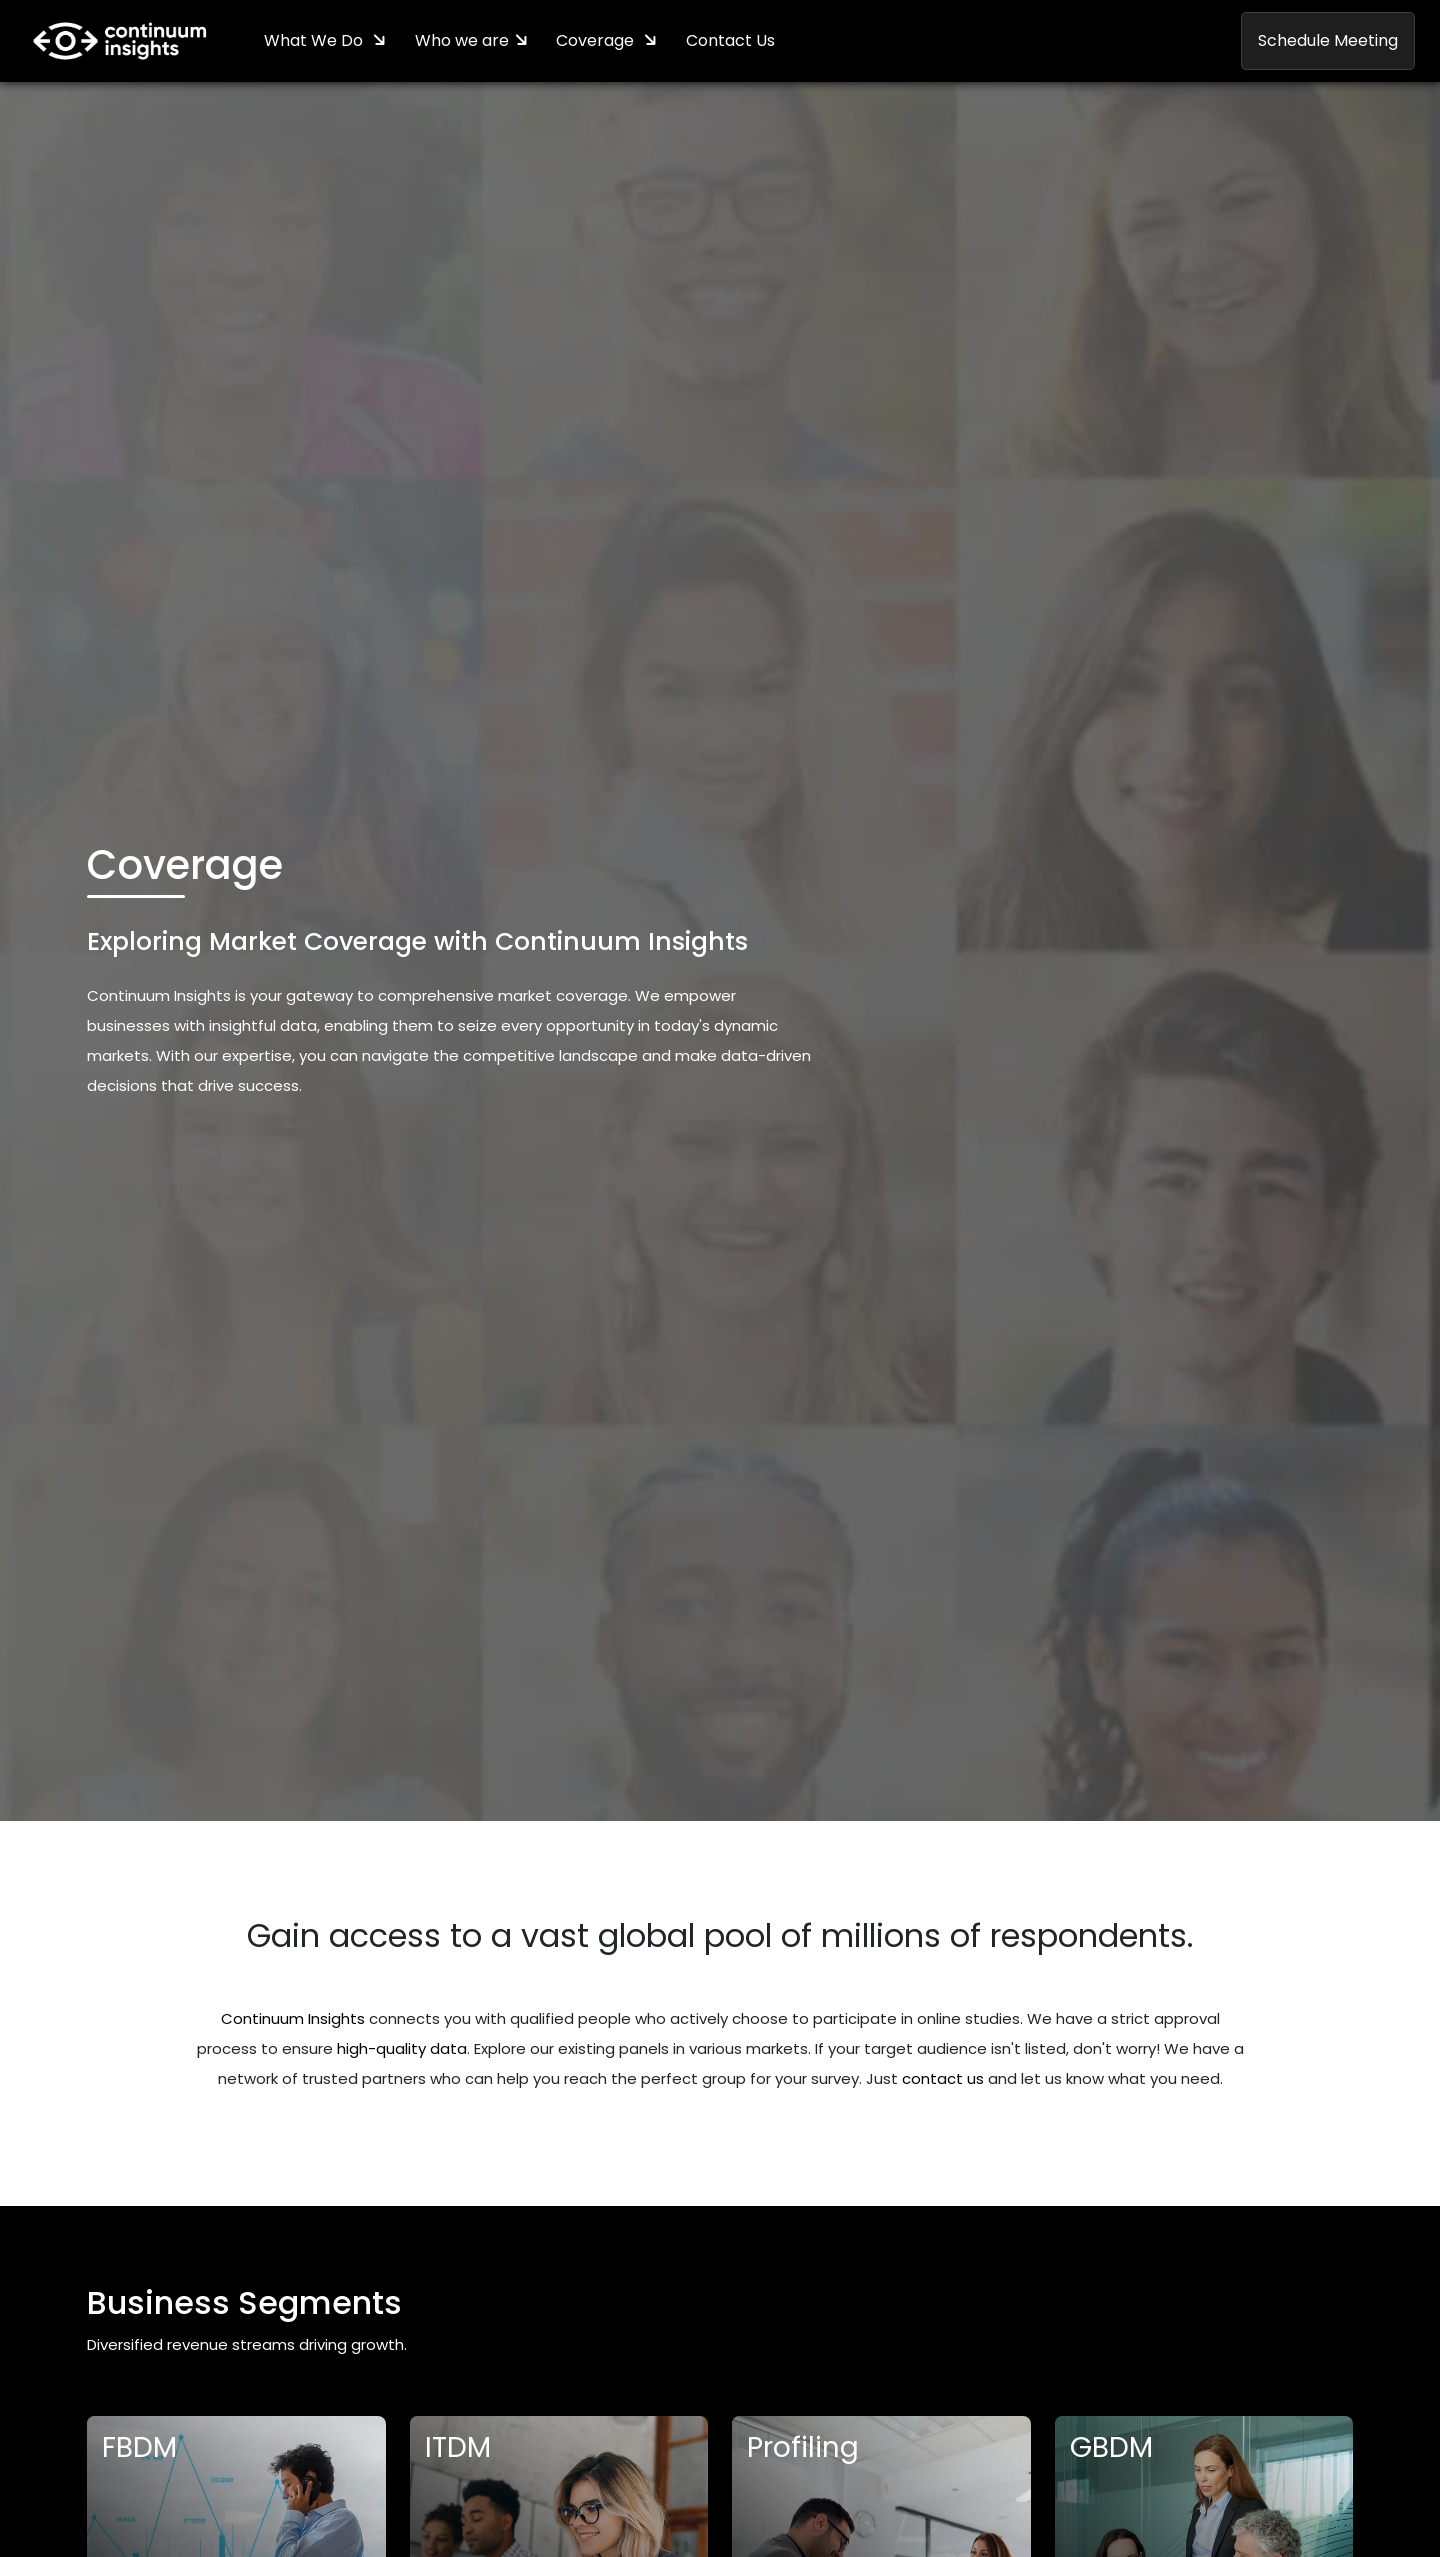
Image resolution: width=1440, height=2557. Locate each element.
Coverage (601, 41)
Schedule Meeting (1328, 41)
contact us (943, 2079)
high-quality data (402, 2049)
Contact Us (735, 41)
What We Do (316, 41)
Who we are (464, 41)
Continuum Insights (293, 2019)
